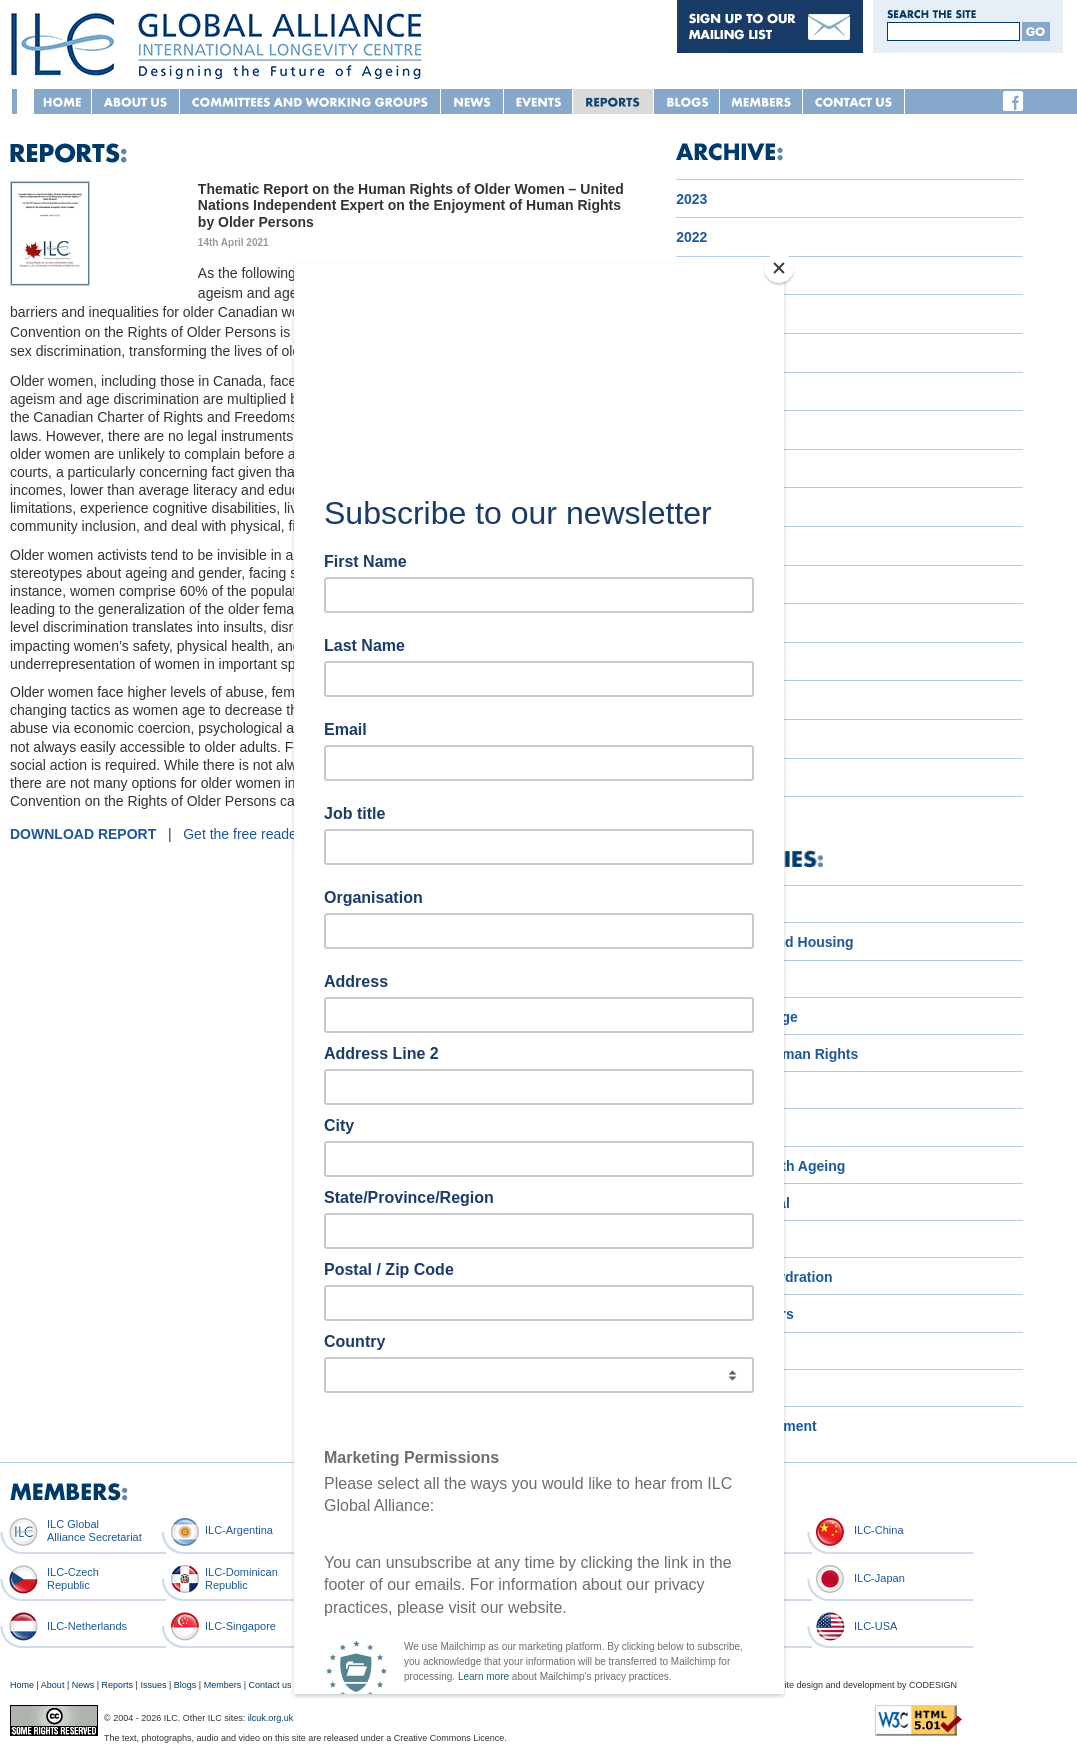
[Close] (779, 268)
